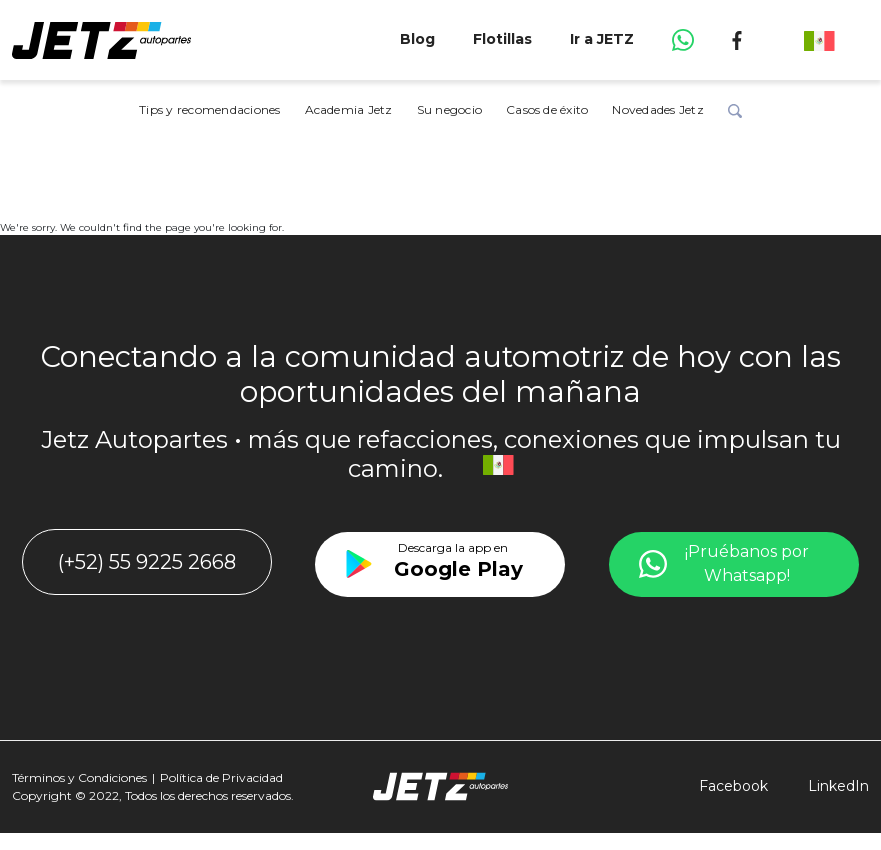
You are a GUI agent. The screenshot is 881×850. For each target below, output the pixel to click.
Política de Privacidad (221, 777)
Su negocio (449, 109)
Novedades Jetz (657, 109)
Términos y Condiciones (79, 777)
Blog (417, 39)
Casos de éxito (547, 109)
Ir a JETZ (602, 39)
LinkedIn (838, 786)
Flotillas (502, 39)
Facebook (733, 786)
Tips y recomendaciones (209, 109)
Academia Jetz (349, 109)
